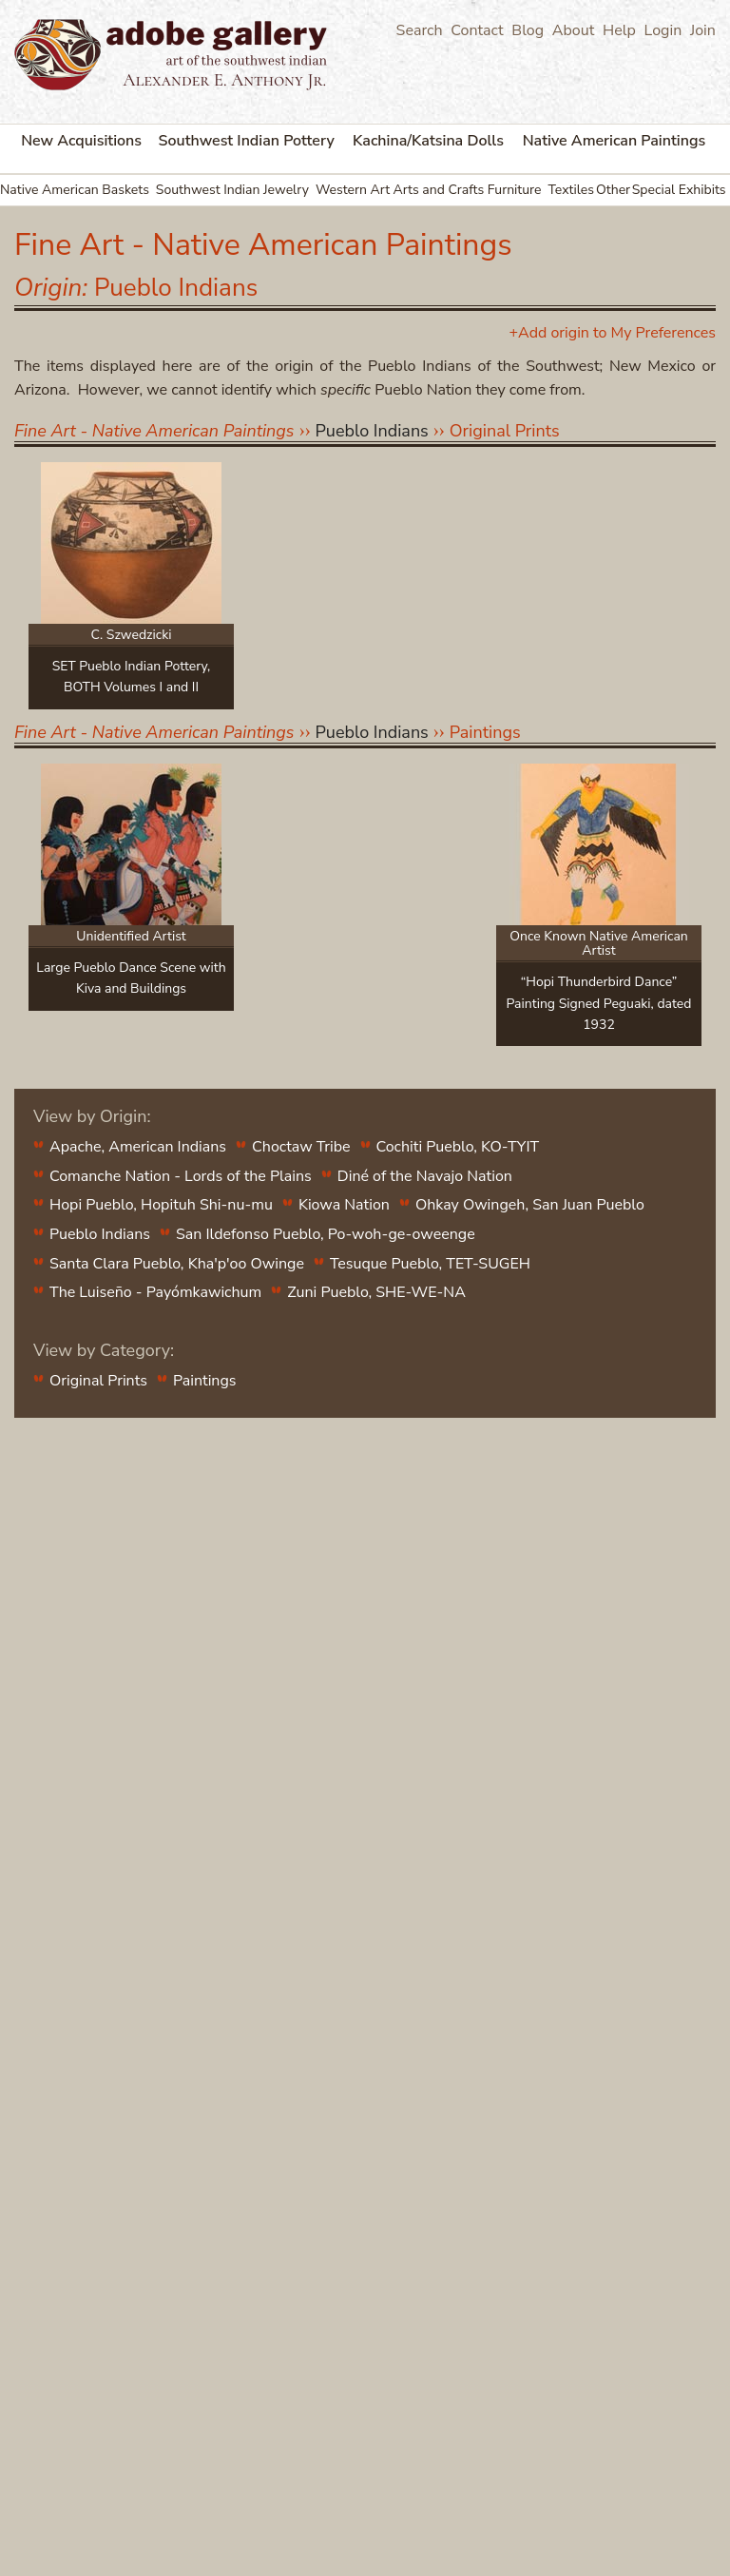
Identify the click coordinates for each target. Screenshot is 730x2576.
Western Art (353, 190)
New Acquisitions (81, 140)
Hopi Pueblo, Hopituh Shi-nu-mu (161, 1204)
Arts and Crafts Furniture (467, 190)
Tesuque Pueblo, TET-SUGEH (430, 1263)
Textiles (571, 190)
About (573, 30)
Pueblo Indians (99, 1234)
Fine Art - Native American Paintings (154, 430)
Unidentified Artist (130, 936)
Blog (527, 30)
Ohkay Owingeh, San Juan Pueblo (529, 1204)
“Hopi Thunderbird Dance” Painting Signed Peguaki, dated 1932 (599, 1003)
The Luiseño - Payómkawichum (155, 1292)
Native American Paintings (614, 140)
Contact (477, 30)
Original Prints (505, 430)
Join (703, 30)
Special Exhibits (679, 190)
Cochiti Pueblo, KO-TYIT (458, 1146)
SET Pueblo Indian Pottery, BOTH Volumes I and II (131, 676)
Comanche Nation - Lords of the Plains (180, 1176)
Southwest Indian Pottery (247, 140)
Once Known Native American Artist (598, 943)
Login (663, 30)
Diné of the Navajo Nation (424, 1176)
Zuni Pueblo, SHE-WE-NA (376, 1292)
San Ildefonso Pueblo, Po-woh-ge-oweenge (325, 1234)
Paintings (485, 732)
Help (619, 30)
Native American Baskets (74, 190)
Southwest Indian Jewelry (232, 190)
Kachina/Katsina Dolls (428, 140)
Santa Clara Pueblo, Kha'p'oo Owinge (176, 1263)
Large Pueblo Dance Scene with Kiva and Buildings (130, 978)
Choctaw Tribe (301, 1146)
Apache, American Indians (137, 1146)
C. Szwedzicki (130, 635)
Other (613, 190)
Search (419, 30)
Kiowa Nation (344, 1204)
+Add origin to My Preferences (612, 332)
